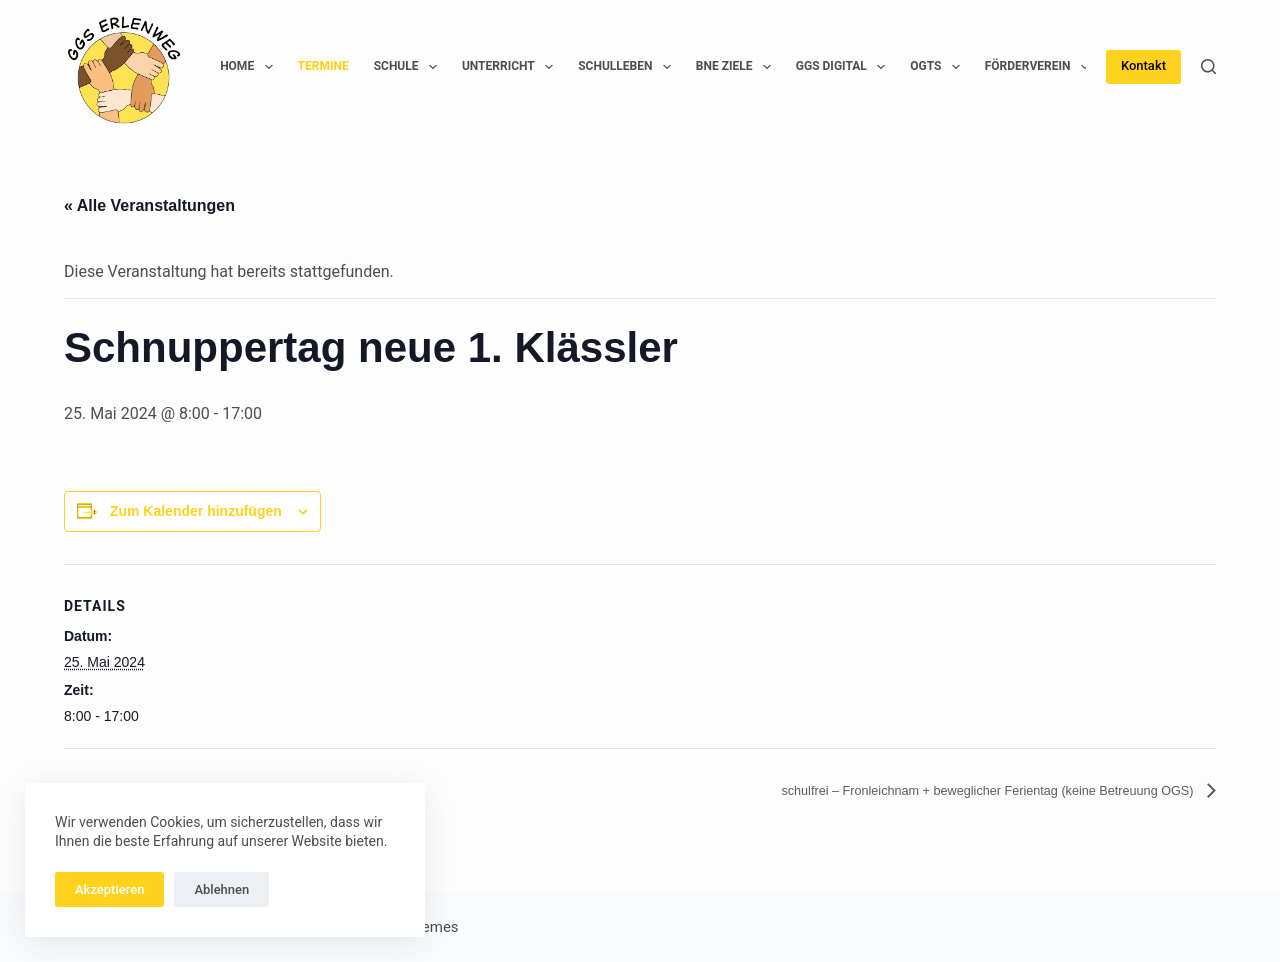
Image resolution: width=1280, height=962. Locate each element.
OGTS (939, 67)
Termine (323, 66)
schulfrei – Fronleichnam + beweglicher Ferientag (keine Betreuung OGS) (934, 790)
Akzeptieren (109, 889)
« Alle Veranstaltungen (149, 205)
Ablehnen (221, 889)
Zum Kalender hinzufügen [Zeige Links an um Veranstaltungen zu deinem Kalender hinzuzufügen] (196, 511)
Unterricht (511, 67)
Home (250, 67)
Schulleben (628, 67)
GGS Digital (844, 67)
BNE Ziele (737, 67)
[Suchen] (1208, 66)
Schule (409, 67)
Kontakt (1143, 65)
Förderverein (1041, 67)
